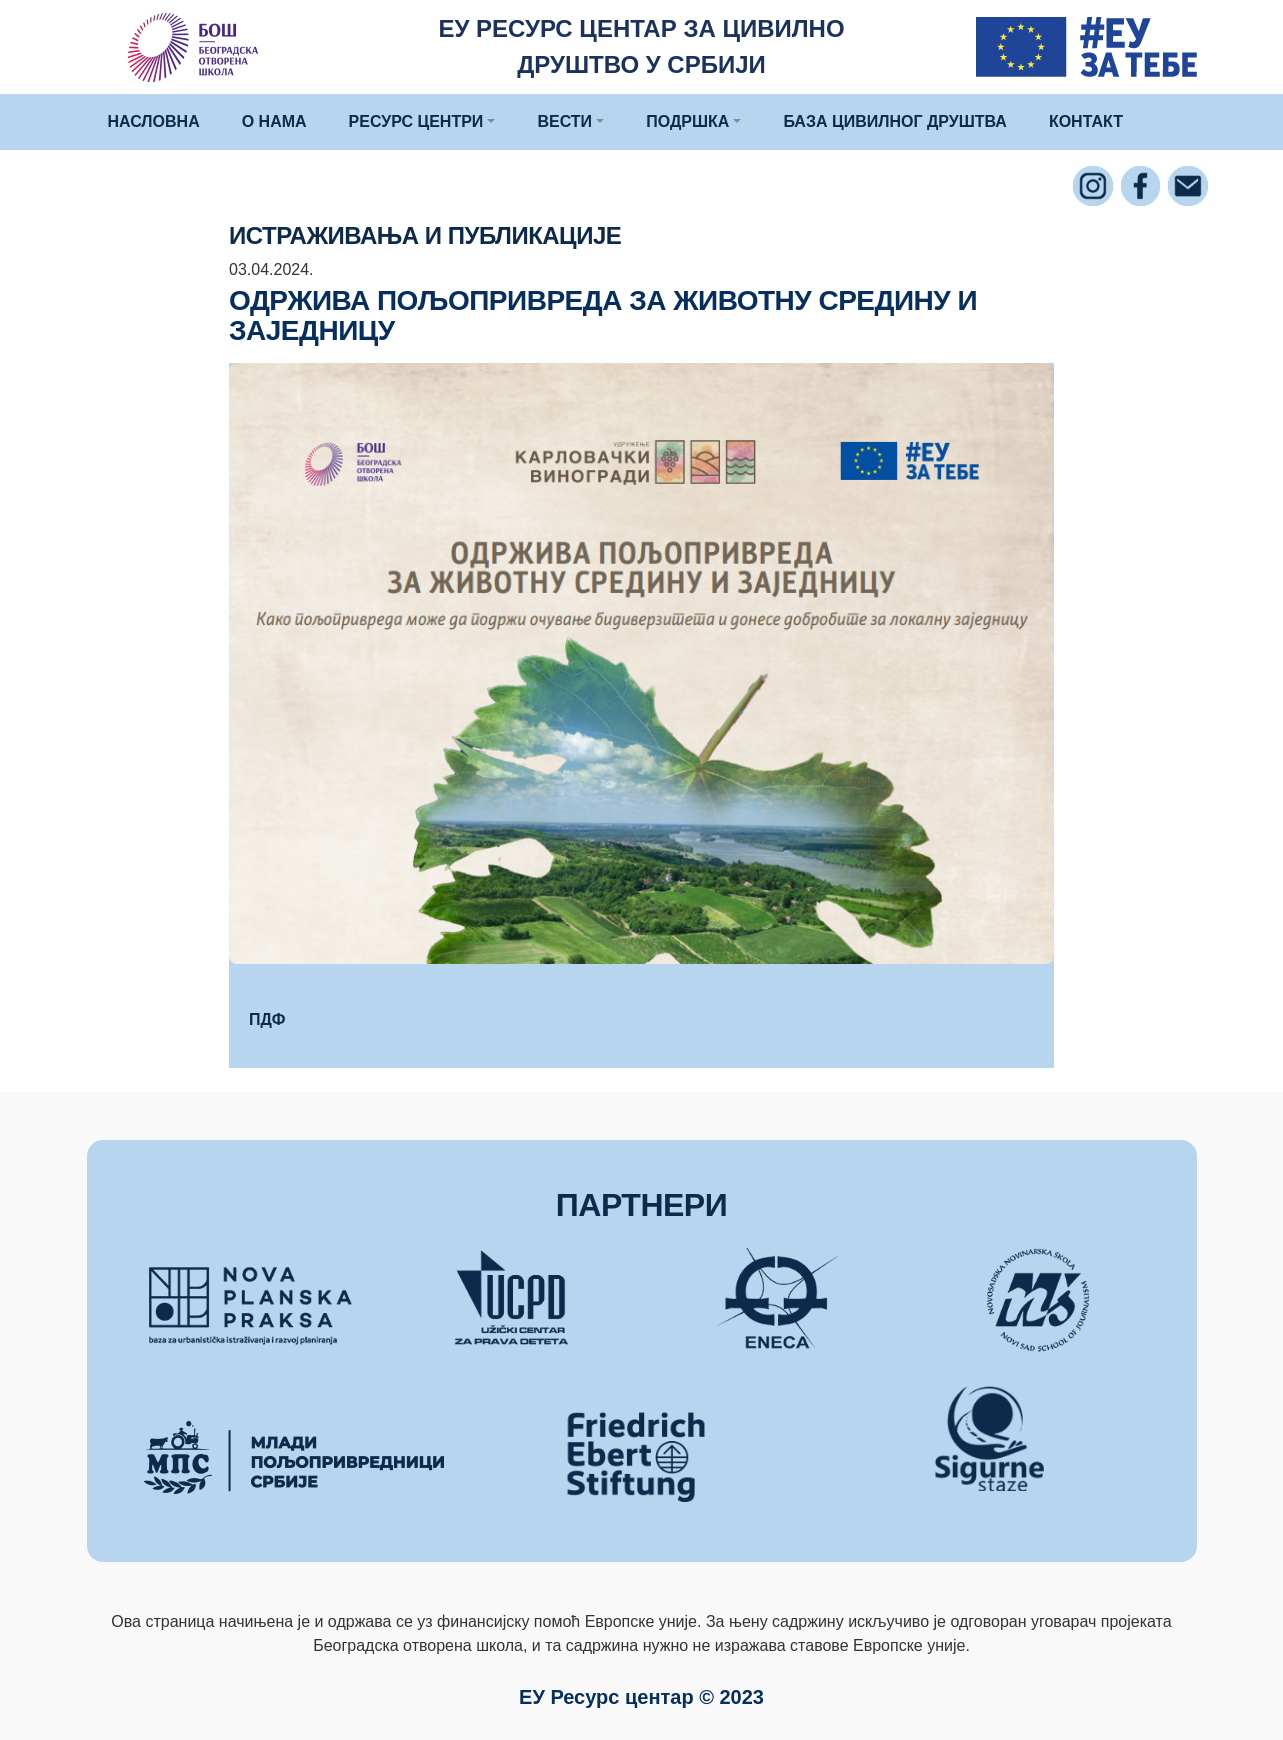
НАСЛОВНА (154, 121)
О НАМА (274, 121)
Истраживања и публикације (425, 235)
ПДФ (267, 1019)
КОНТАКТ (1086, 121)
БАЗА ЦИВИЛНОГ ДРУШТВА (894, 121)
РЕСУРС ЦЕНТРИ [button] (416, 121)
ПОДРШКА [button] (687, 121)
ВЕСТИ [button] (564, 121)
